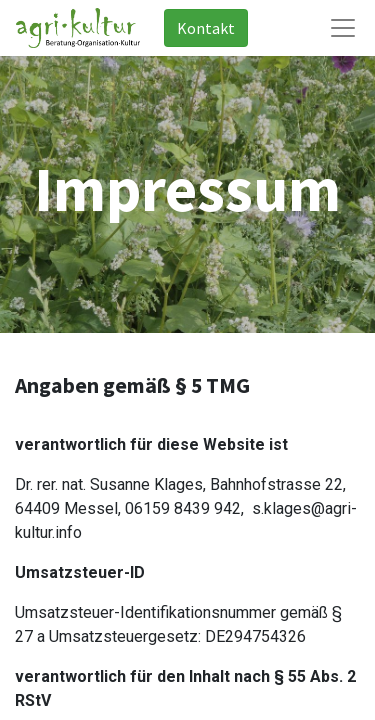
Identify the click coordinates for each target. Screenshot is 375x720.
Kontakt (206, 28)
